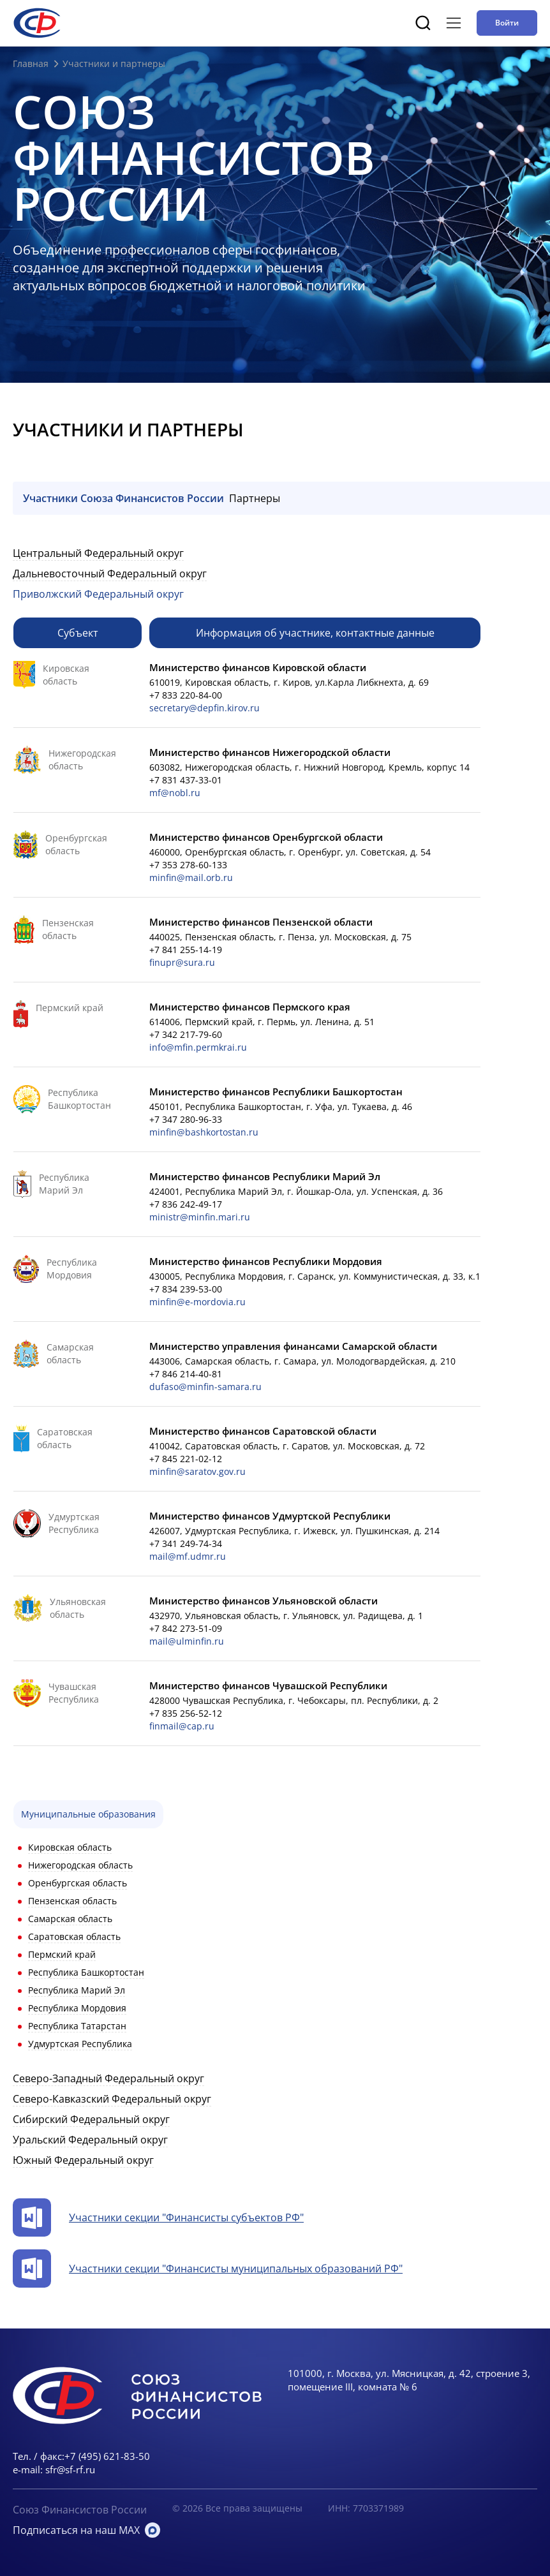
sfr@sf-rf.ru (70, 2469)
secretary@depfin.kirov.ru (204, 708)
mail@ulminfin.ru (186, 1641)
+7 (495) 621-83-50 (107, 2456)
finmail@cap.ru (181, 1726)
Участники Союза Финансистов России (123, 498)
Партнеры (254, 498)
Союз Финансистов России (80, 2510)
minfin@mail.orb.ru (191, 877)
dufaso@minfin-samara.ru (205, 1387)
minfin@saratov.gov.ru (197, 1471)
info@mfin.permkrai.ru (198, 1047)
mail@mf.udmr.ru (187, 1556)
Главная (30, 63)
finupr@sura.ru (182, 962)
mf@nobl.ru (174, 793)
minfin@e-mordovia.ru (197, 1302)
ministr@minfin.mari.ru (199, 1217)
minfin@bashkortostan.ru (203, 1132)
